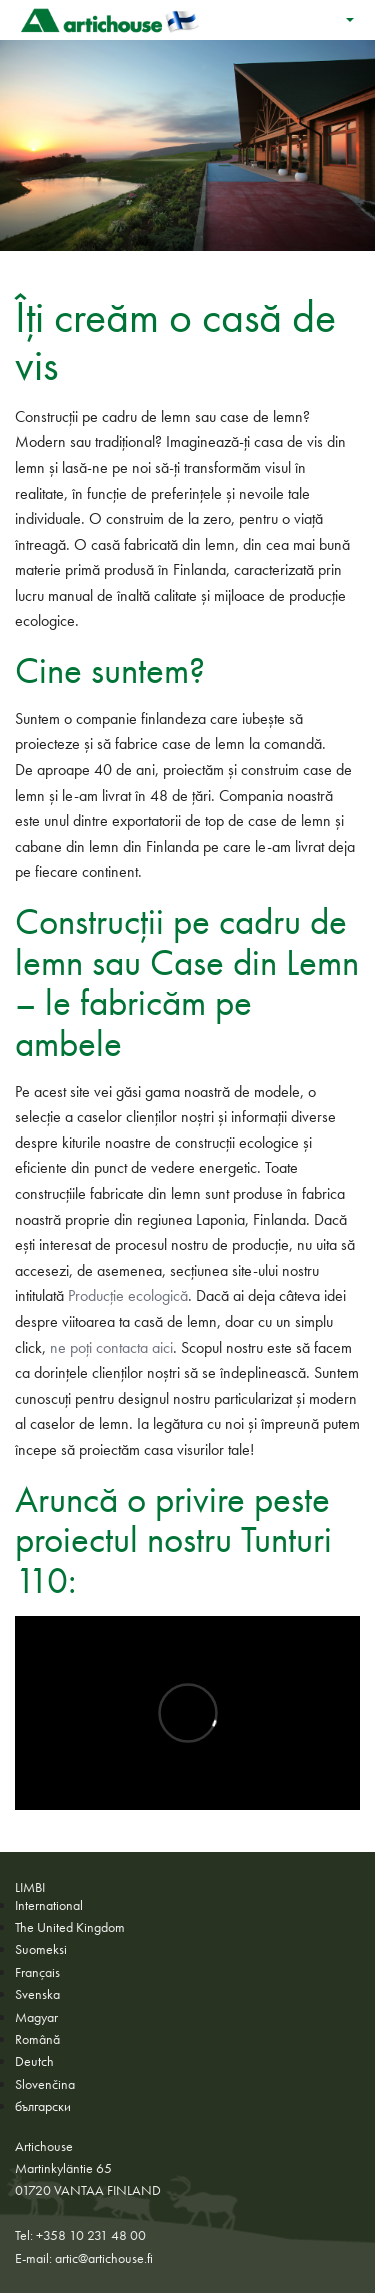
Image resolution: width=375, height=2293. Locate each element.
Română (37, 2039)
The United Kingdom (70, 1927)
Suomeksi (41, 1949)
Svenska (37, 1994)
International (49, 1905)
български (43, 2106)
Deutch (34, 2061)
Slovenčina (45, 2084)
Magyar (36, 2017)
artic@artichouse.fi (104, 2258)
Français (37, 1972)
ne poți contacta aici (111, 1347)
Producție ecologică (128, 1295)
